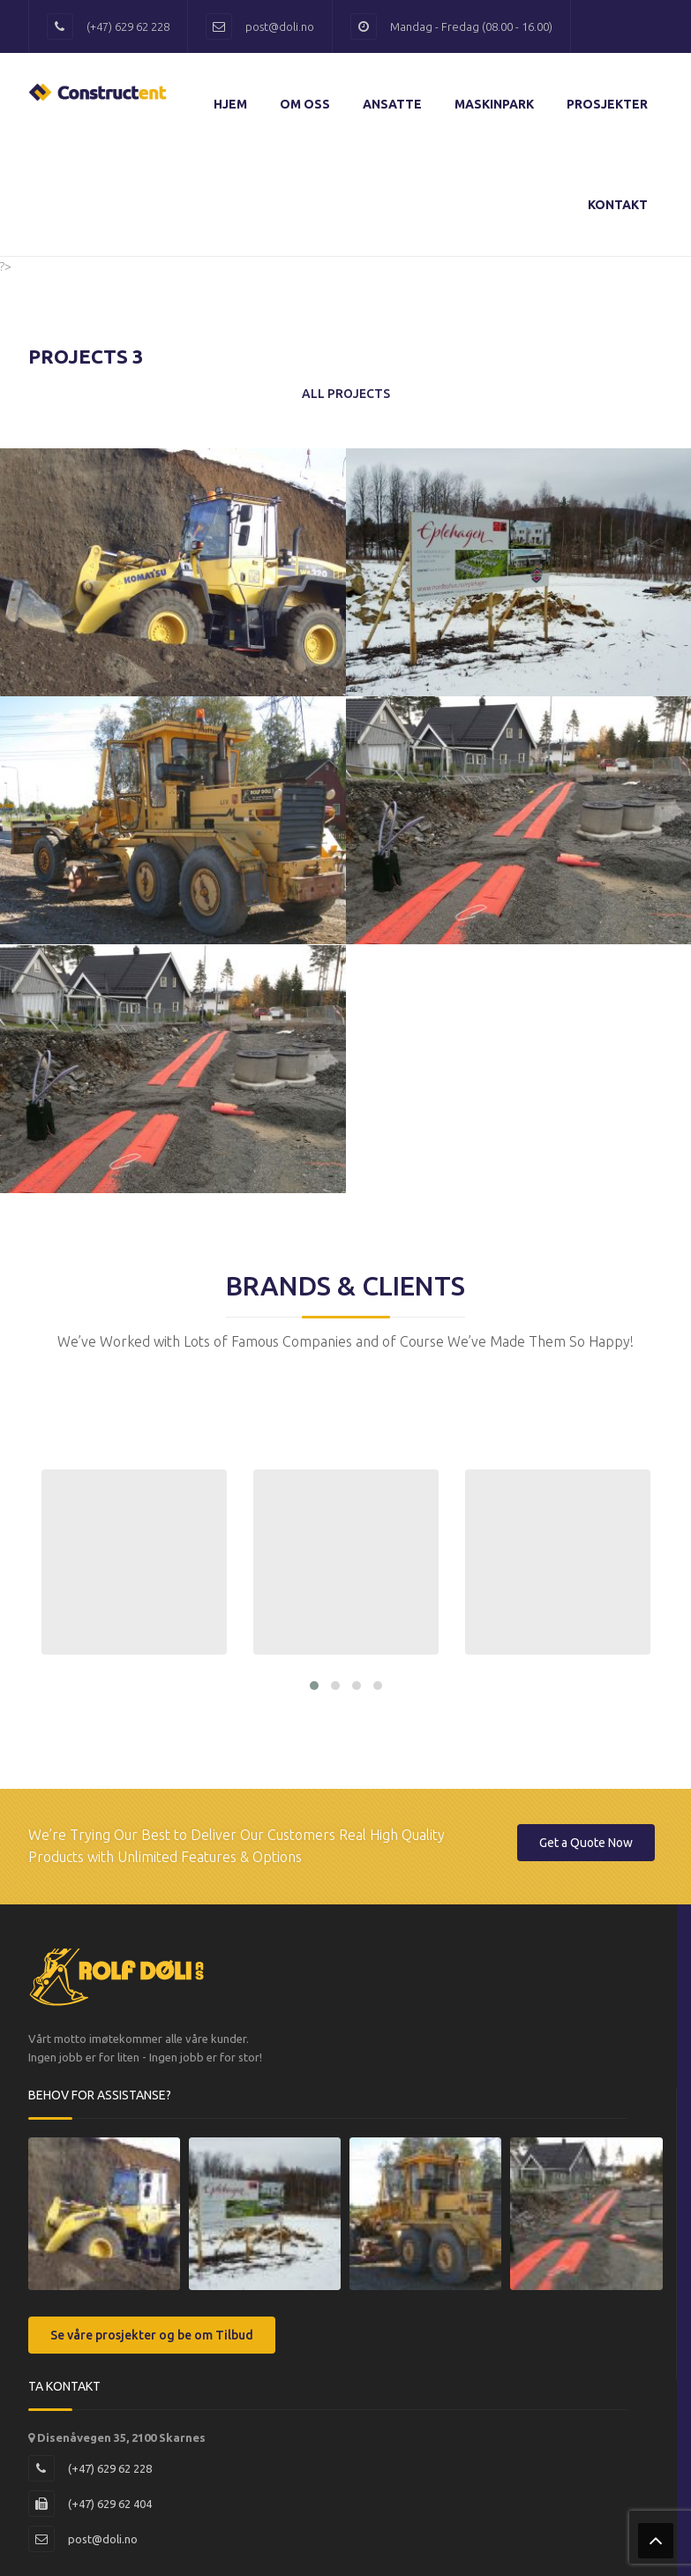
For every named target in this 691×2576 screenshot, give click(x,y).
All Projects (346, 393)
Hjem (230, 104)
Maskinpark (494, 104)
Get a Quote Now (586, 1839)
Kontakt (618, 205)
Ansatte (392, 104)
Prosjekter (607, 104)
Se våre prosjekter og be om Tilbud (151, 2331)
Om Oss (305, 104)
